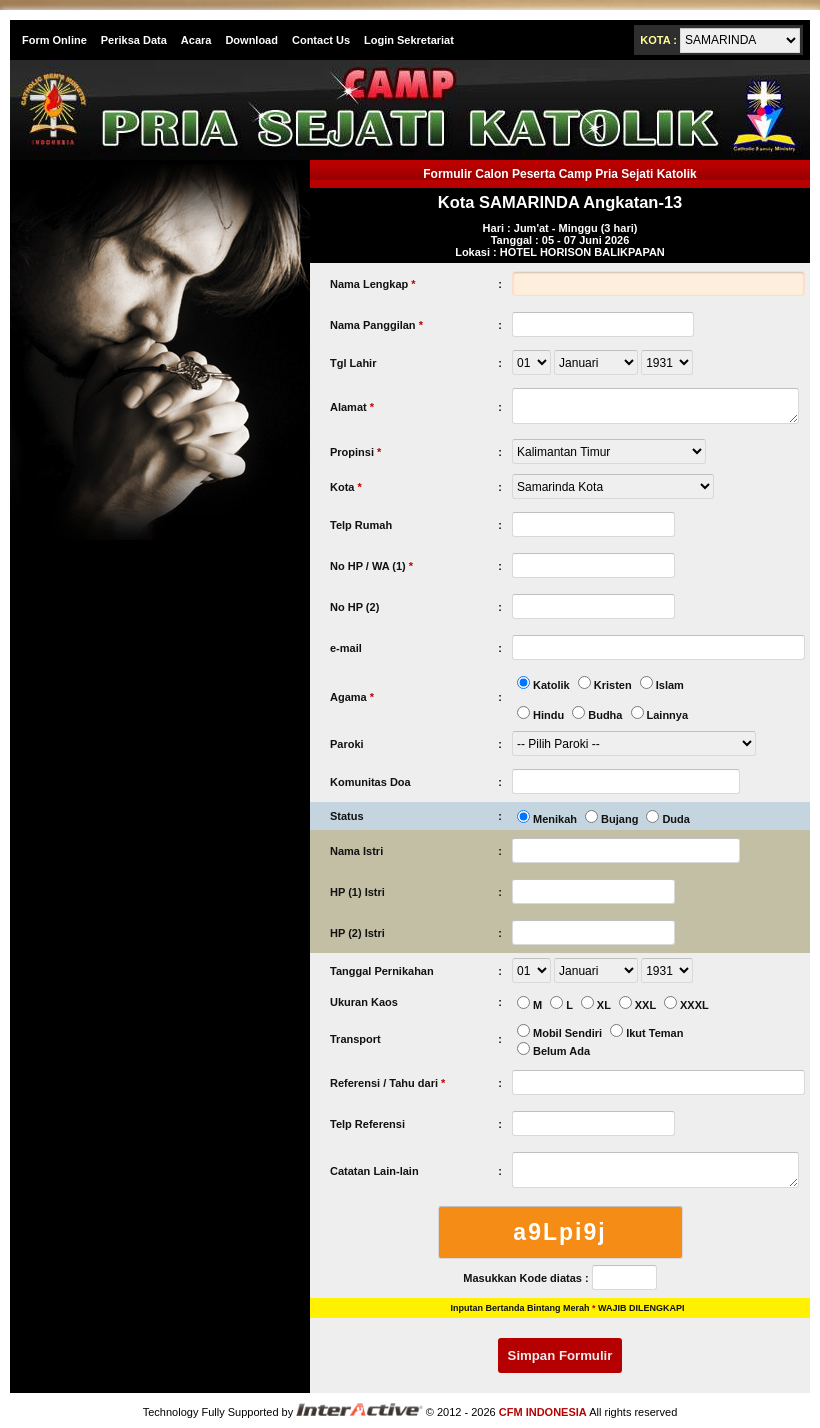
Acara (196, 40)
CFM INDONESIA (543, 1412)
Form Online (54, 40)
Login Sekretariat (409, 40)
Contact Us (321, 40)
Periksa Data (134, 40)
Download (251, 40)
